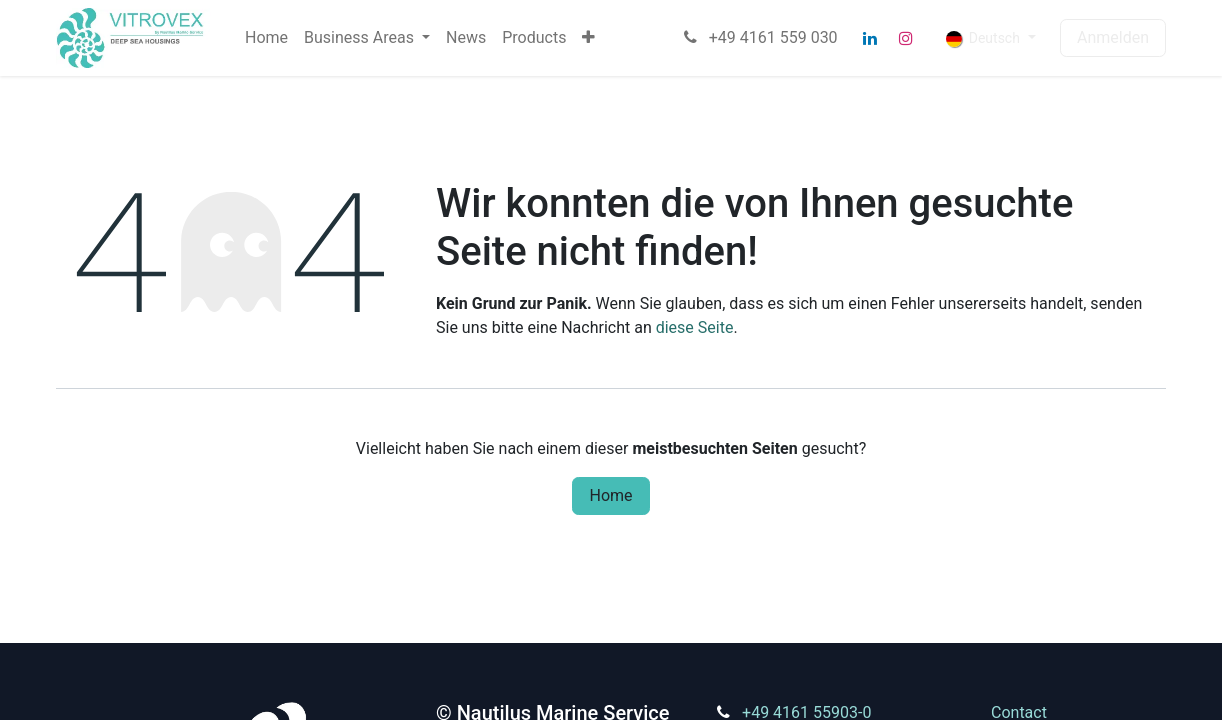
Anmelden (1113, 37)
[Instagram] (906, 38)
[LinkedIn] (870, 38)
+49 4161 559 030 (758, 37)
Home (610, 495)
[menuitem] (266, 38)
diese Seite (695, 327)
